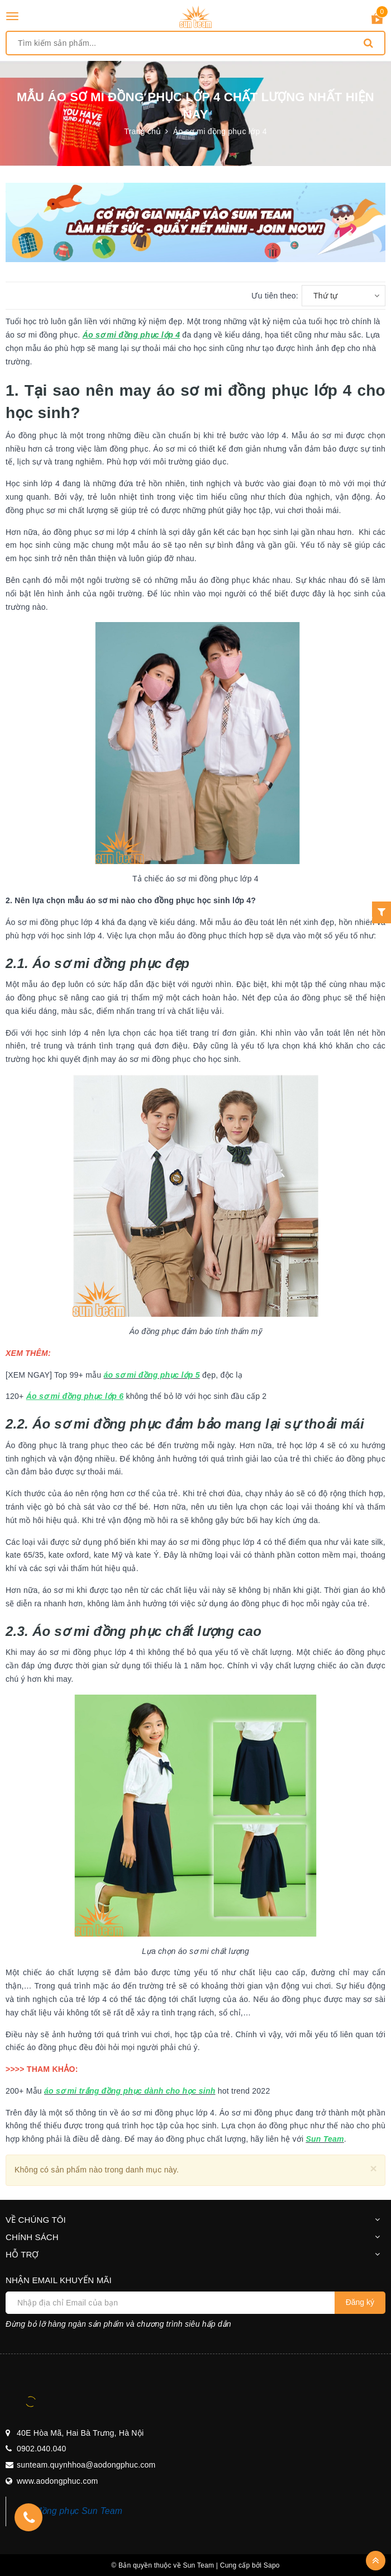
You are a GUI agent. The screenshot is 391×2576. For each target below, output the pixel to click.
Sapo (272, 2565)
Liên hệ (360, 921)
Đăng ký (360, 2302)
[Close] (373, 2168)
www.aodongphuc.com (57, 2481)
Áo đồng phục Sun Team (72, 2511)
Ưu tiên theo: (274, 295)
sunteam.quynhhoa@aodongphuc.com (86, 2464)
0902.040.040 (41, 2448)
